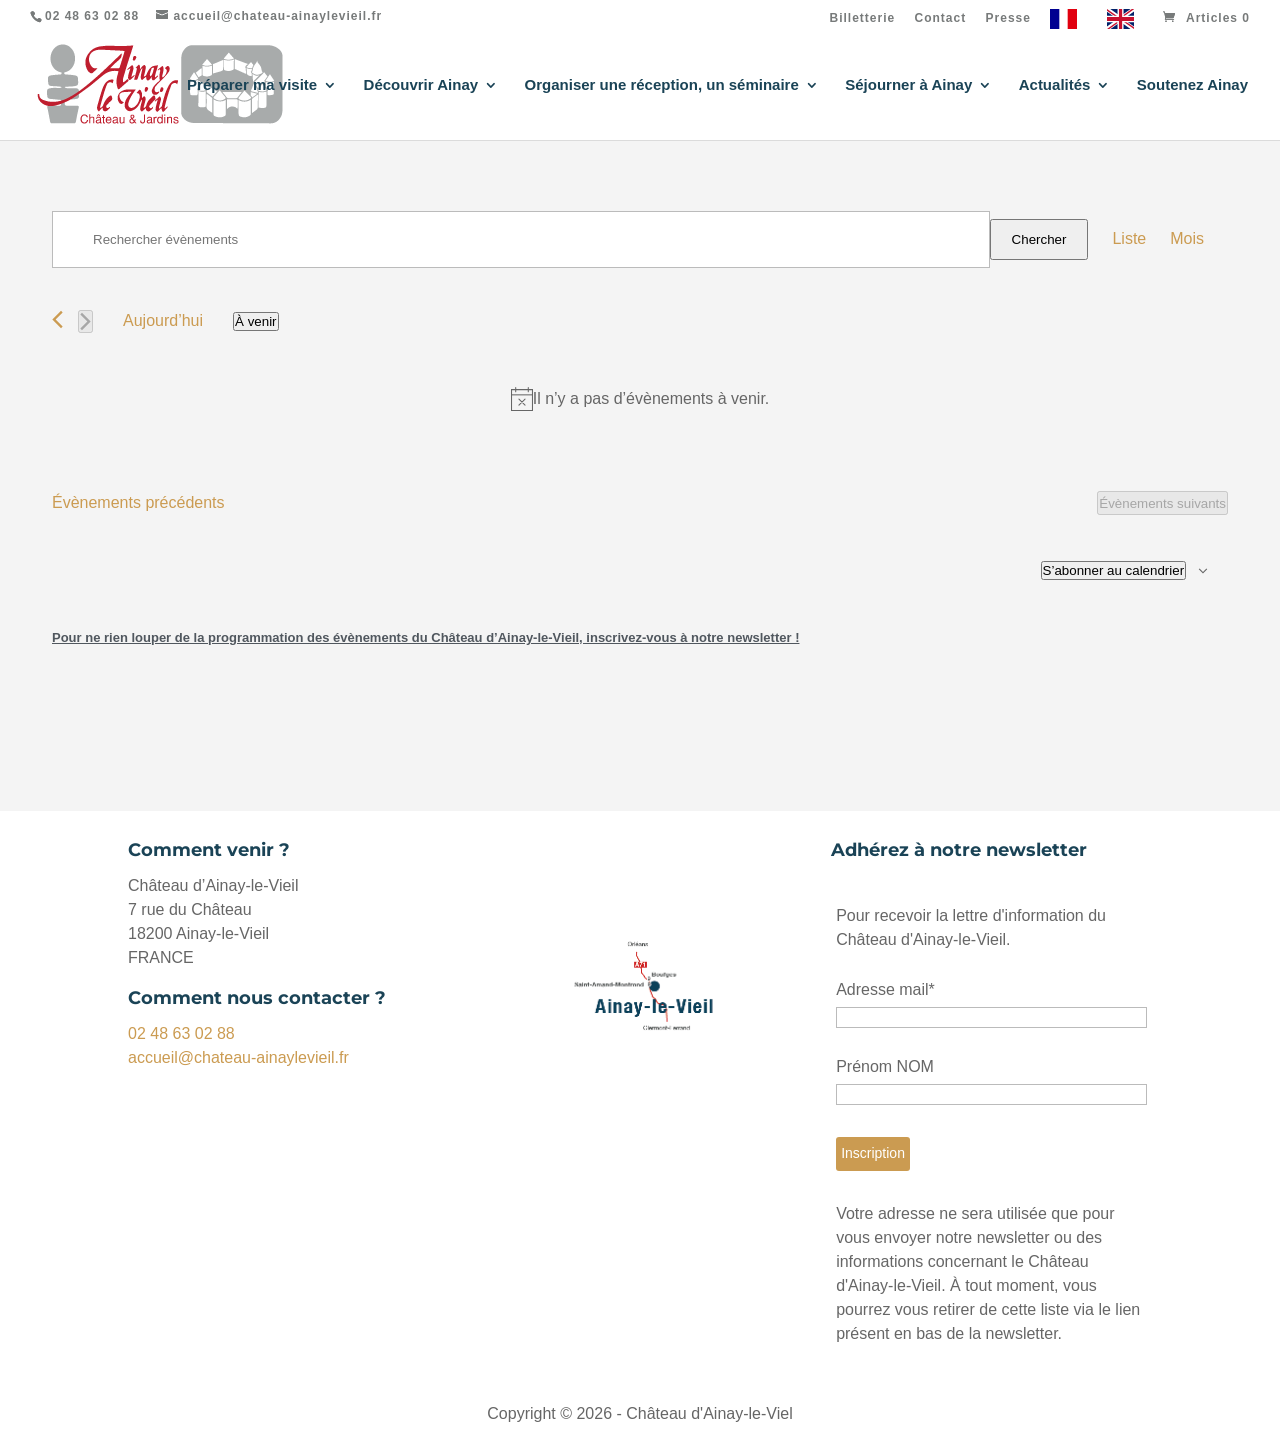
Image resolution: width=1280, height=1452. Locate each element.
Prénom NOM (885, 1066)
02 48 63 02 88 (181, 1033)
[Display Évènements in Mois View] (1187, 239)
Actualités (1055, 85)
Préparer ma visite (252, 85)
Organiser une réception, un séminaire (662, 85)
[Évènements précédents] (57, 319)
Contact (941, 18)
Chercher (1039, 239)
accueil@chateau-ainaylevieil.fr (238, 1057)
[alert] (640, 399)
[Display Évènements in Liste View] (1129, 239)
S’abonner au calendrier (1114, 570)
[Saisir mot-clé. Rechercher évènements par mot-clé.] (521, 239)
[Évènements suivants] (85, 321)
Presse (1008, 18)
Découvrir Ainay (421, 85)
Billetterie (863, 18)
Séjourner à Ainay (908, 85)
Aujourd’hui (163, 320)
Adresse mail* (885, 989)
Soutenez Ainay (1192, 85)
